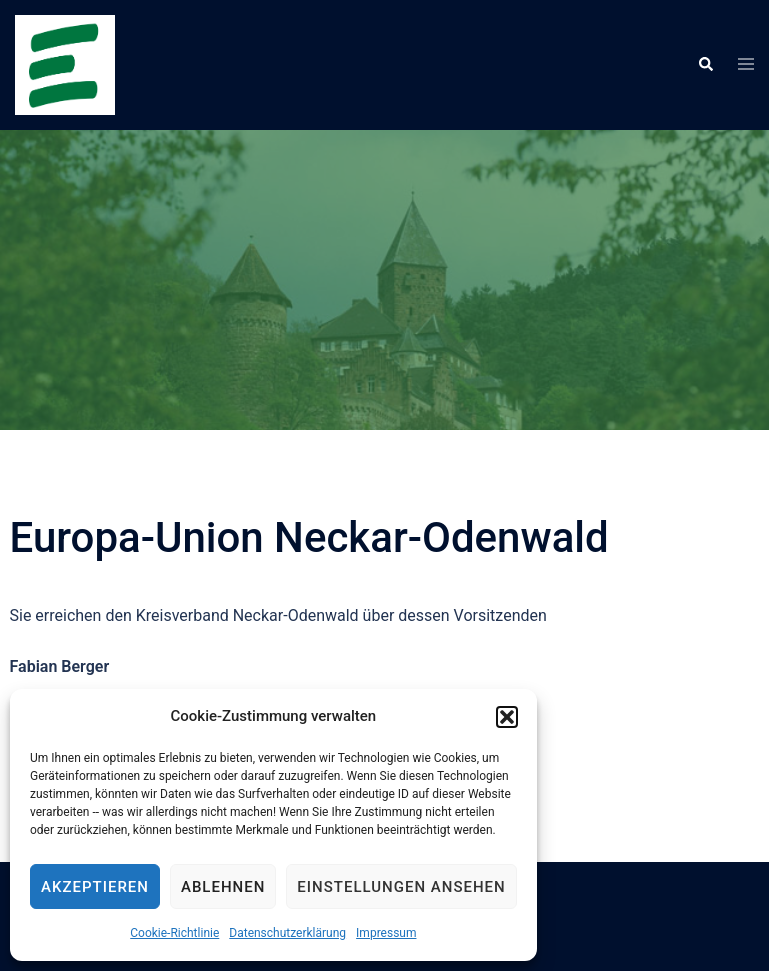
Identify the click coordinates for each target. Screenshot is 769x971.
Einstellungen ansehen (401, 887)
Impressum (386, 933)
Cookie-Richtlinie (174, 933)
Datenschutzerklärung (287, 933)
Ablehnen (223, 887)
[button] (507, 717)
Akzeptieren (95, 887)
